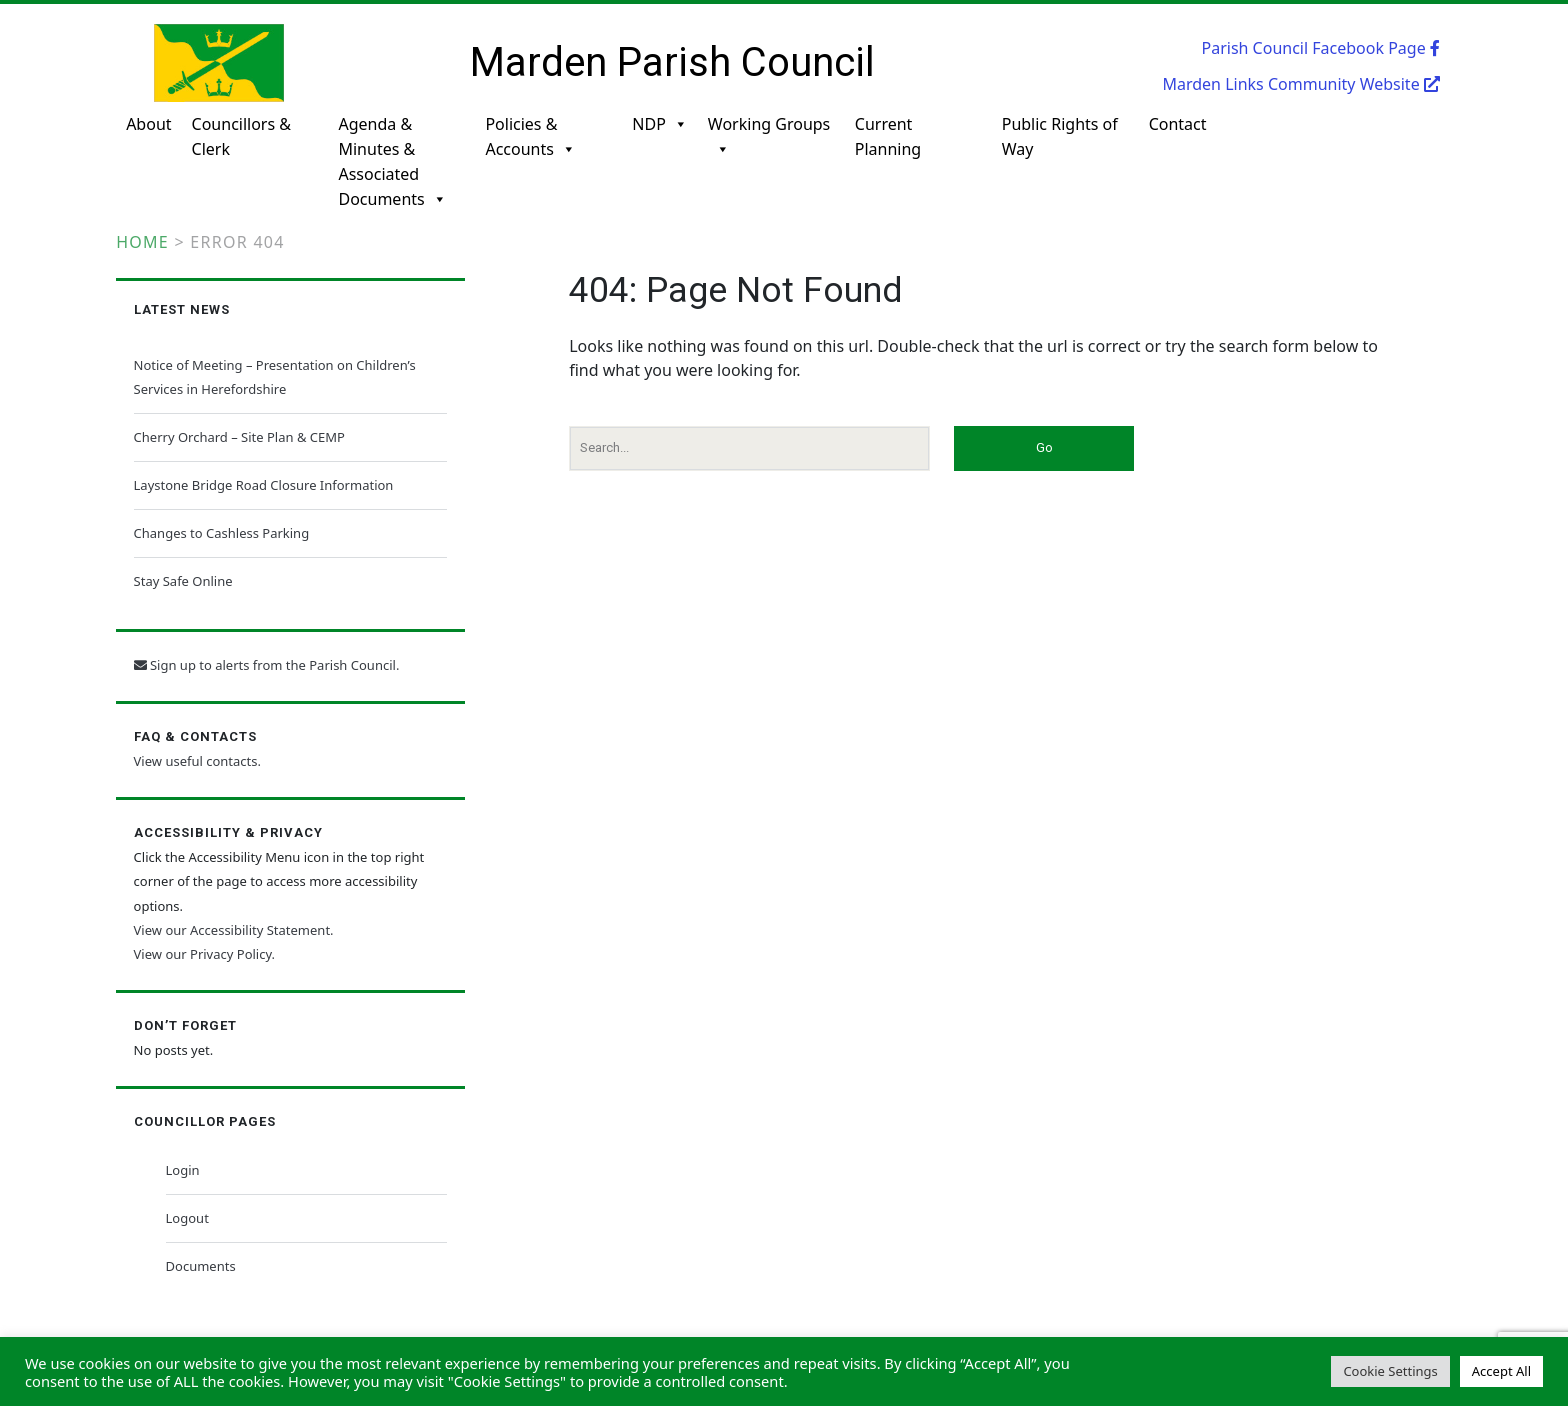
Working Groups (769, 137)
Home (142, 242)
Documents (201, 1266)
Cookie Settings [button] (1390, 1371)
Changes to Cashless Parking (222, 533)
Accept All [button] (1501, 1371)
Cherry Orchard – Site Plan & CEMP (239, 437)
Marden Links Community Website (1300, 84)
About (148, 124)
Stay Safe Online (183, 581)
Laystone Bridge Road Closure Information (264, 485)
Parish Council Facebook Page (1321, 48)
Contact (1178, 124)
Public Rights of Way (1060, 136)
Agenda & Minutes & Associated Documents (392, 147)
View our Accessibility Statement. (234, 930)
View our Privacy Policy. (204, 954)
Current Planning (888, 136)
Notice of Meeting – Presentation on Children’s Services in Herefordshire (275, 377)
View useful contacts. (197, 761)
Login (183, 1170)
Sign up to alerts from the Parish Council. (267, 665)
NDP (660, 124)
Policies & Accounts (530, 137)
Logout (187, 1218)
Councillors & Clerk (241, 136)
